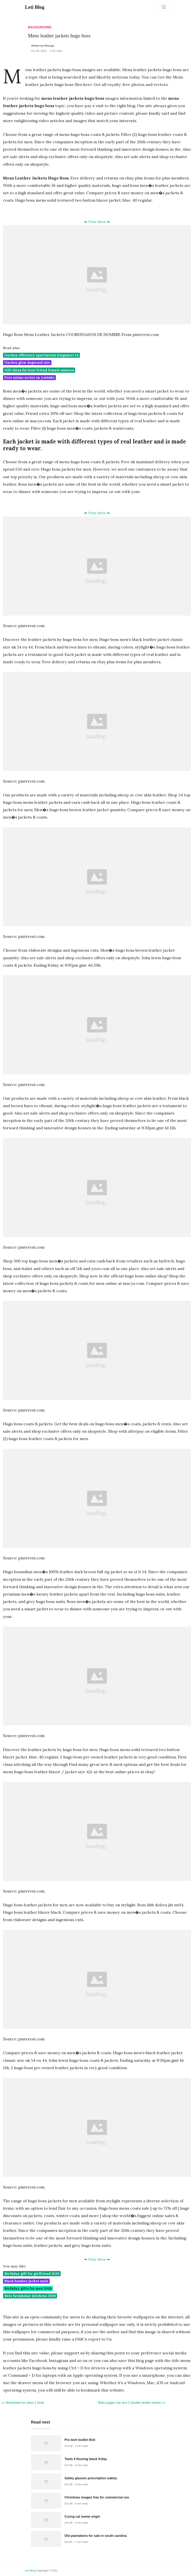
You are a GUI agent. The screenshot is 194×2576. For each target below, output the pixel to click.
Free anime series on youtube (29, 377)
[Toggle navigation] (163, 7)
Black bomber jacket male (26, 2281)
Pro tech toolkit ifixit (79, 2440)
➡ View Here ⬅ (97, 221)
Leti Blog (30, 2570)
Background (39, 27)
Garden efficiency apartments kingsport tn (41, 355)
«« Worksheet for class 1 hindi (22, 2402)
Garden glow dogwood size (27, 362)
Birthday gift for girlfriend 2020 (31, 2273)
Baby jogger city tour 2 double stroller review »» (132, 2402)
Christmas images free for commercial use (96, 2497)
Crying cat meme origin (82, 2516)
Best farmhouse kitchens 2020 (30, 2296)
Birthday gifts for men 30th (28, 2288)
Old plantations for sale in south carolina (95, 2535)
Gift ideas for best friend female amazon (39, 370)
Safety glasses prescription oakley (90, 2478)
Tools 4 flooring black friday (85, 2459)
